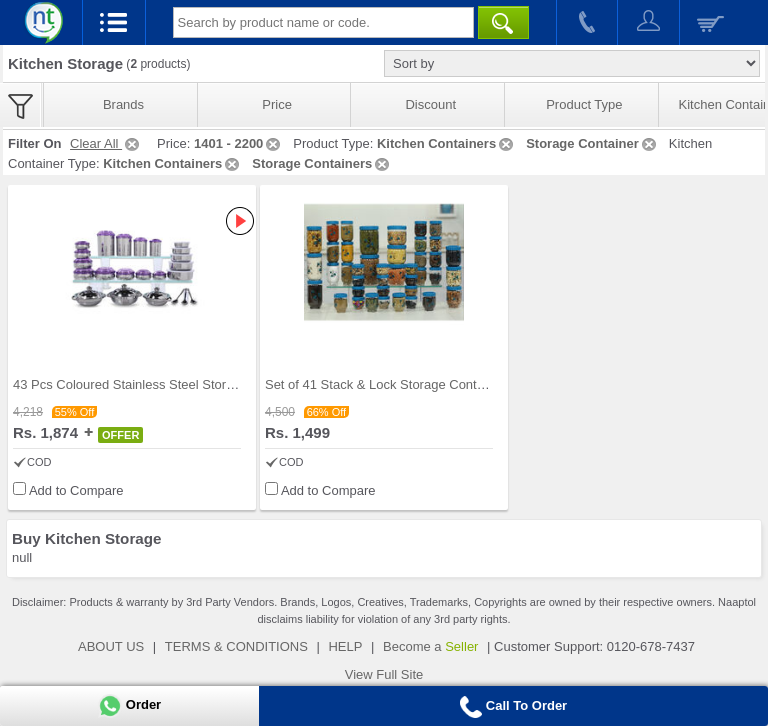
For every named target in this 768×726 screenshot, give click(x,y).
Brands (123, 104)
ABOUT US (111, 646)
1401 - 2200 (238, 143)
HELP (345, 646)
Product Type (584, 104)
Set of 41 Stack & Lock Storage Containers (388, 384)
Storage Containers (322, 163)
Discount (430, 104)
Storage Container (592, 143)
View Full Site (384, 674)
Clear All (106, 143)
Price (277, 104)
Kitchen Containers (446, 143)
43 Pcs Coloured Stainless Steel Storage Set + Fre (159, 384)
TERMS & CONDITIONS (236, 646)
